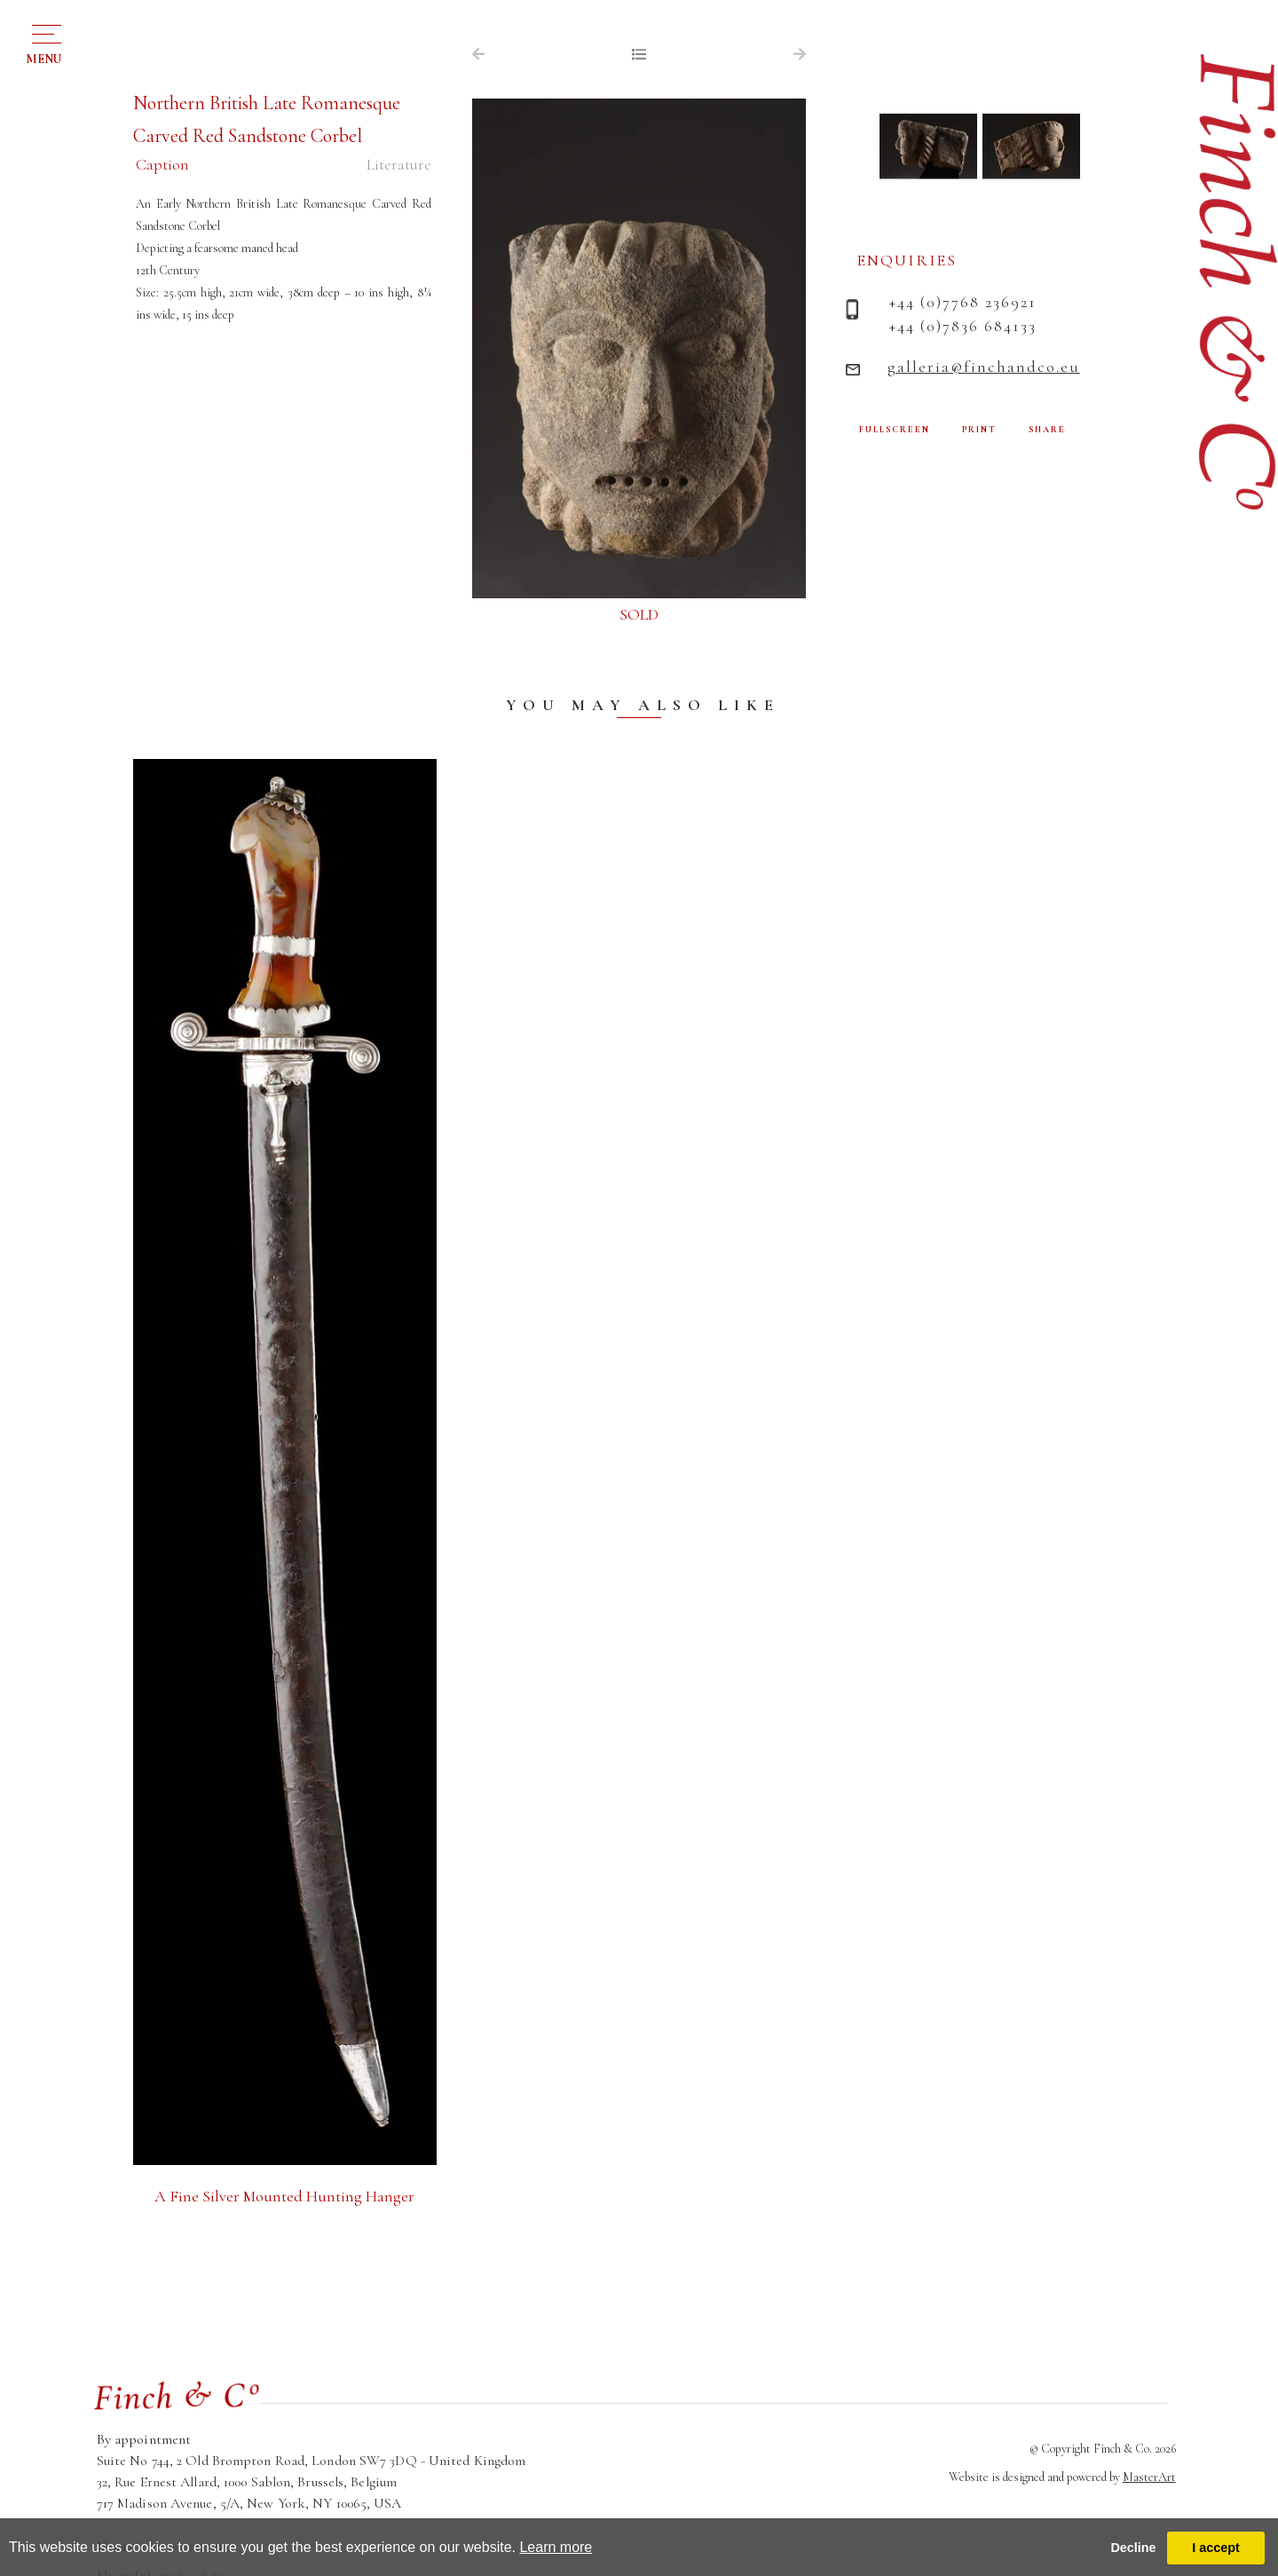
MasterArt (1149, 2477)
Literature (399, 164)
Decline (1133, 2547)
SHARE (1047, 429)
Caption (162, 164)
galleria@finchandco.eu (984, 366)
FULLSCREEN (894, 429)
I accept (1216, 2547)
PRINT (979, 429)
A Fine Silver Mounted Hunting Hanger (284, 2196)
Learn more (555, 2547)
